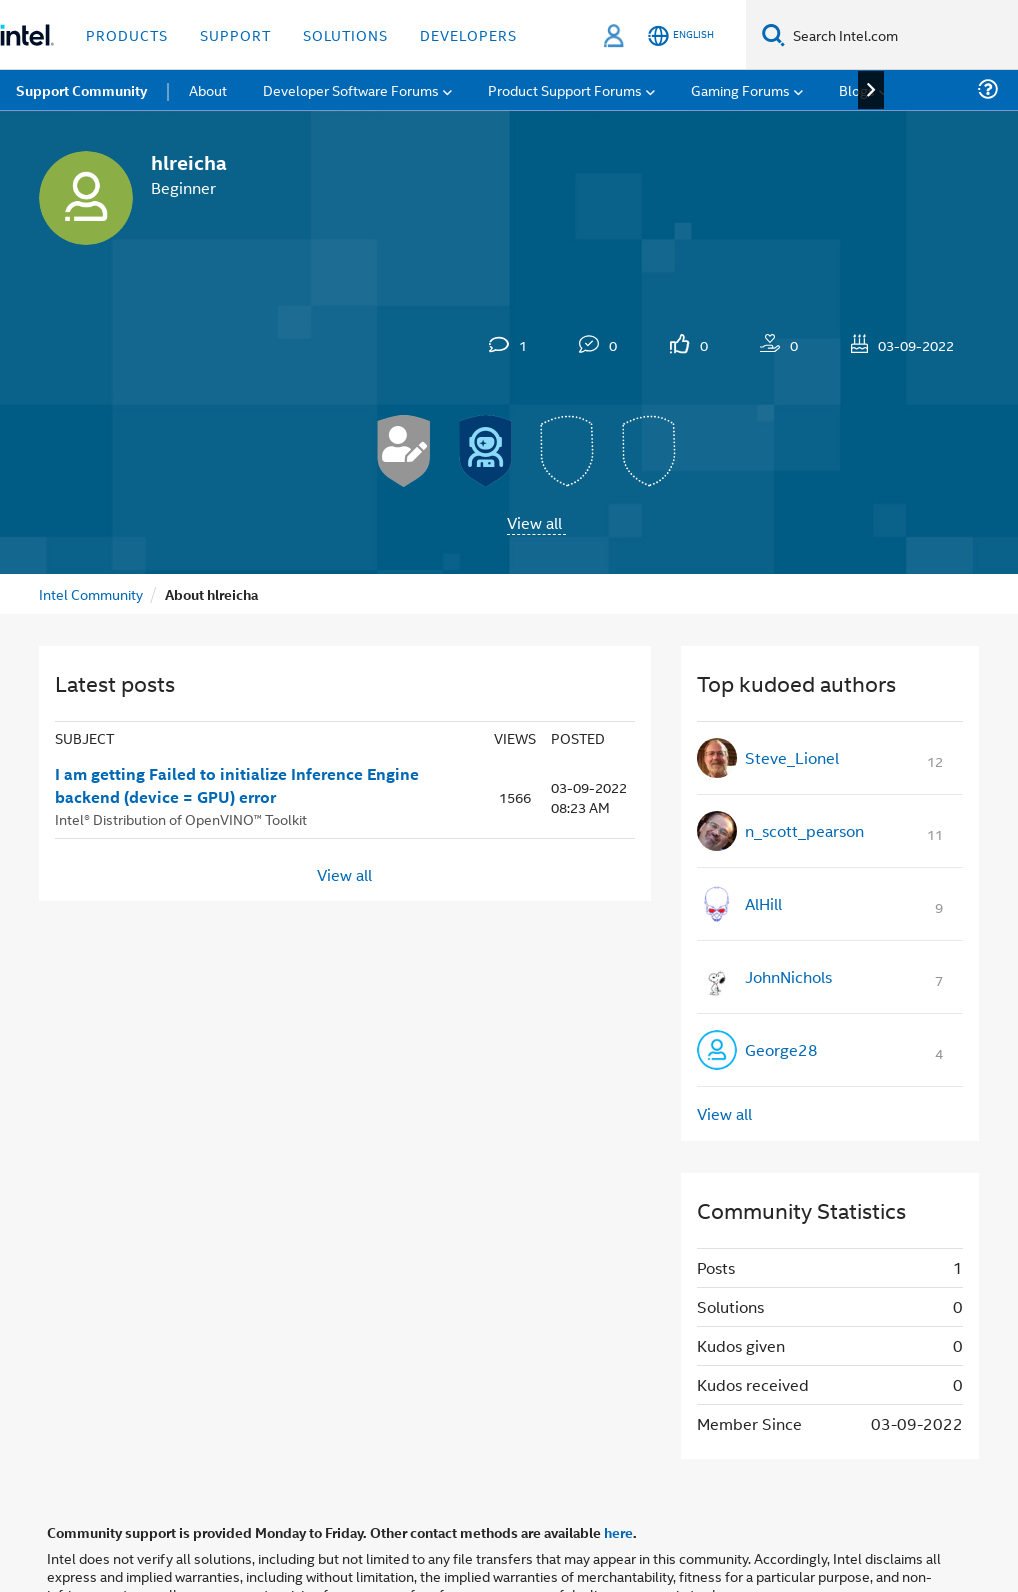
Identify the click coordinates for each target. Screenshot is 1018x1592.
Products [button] (127, 34)
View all (534, 522)
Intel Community (91, 593)
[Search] (773, 34)
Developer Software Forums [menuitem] (351, 89)
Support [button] (235, 34)
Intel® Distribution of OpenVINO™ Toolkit (181, 818)
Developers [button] (468, 34)
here (618, 1532)
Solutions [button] (345, 34)
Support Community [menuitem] (81, 90)
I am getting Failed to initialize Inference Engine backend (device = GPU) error (237, 785)
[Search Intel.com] (901, 35)
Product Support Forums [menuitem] (565, 89)
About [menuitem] (208, 89)
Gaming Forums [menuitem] (740, 89)
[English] (681, 35)
